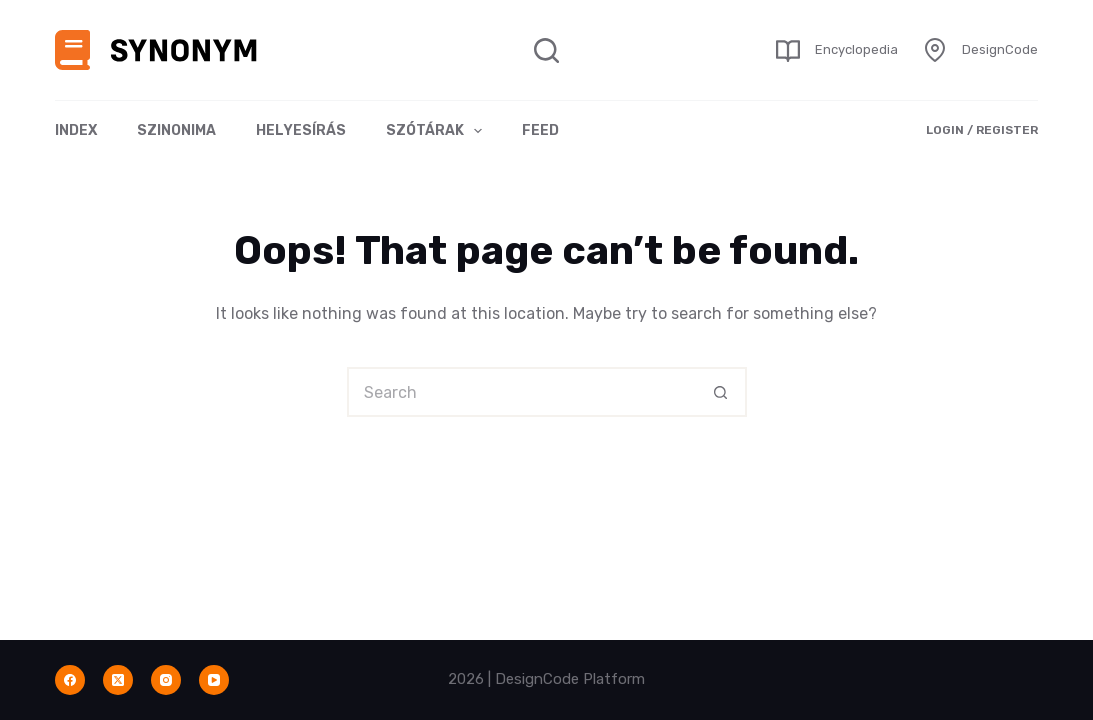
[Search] (546, 50)
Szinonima (176, 130)
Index (76, 130)
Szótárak (438, 131)
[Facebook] (70, 680)
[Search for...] (522, 392)
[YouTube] (214, 680)
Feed (540, 130)
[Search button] (722, 392)
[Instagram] (166, 680)
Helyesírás (301, 130)
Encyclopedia (856, 49)
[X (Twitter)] (118, 680)
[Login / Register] (982, 131)
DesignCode (1000, 49)
